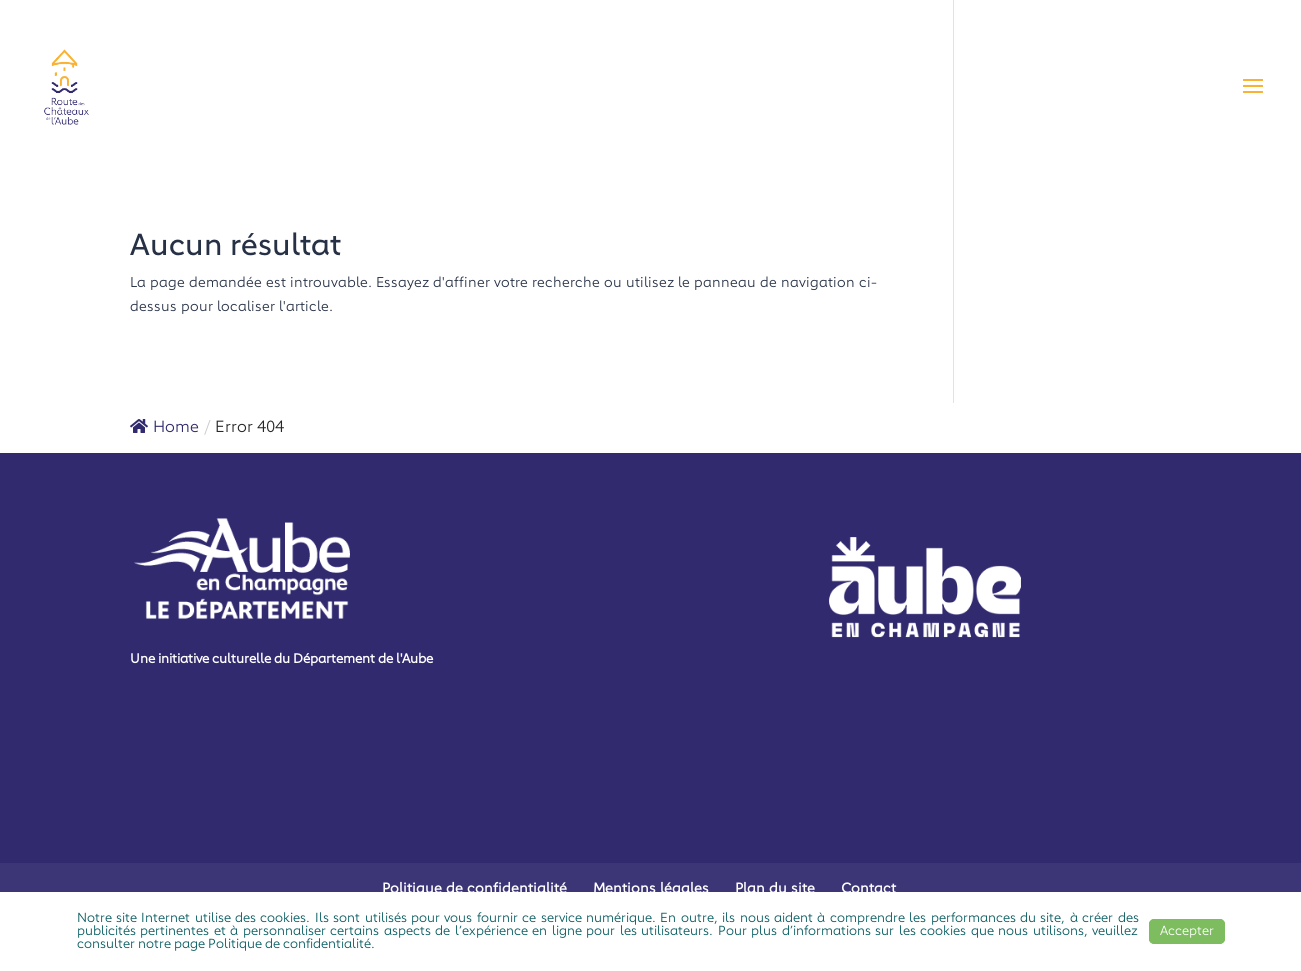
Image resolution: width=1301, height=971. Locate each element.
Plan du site (775, 889)
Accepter (1187, 931)
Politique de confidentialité (474, 889)
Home (164, 428)
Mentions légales (651, 889)
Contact (868, 889)
